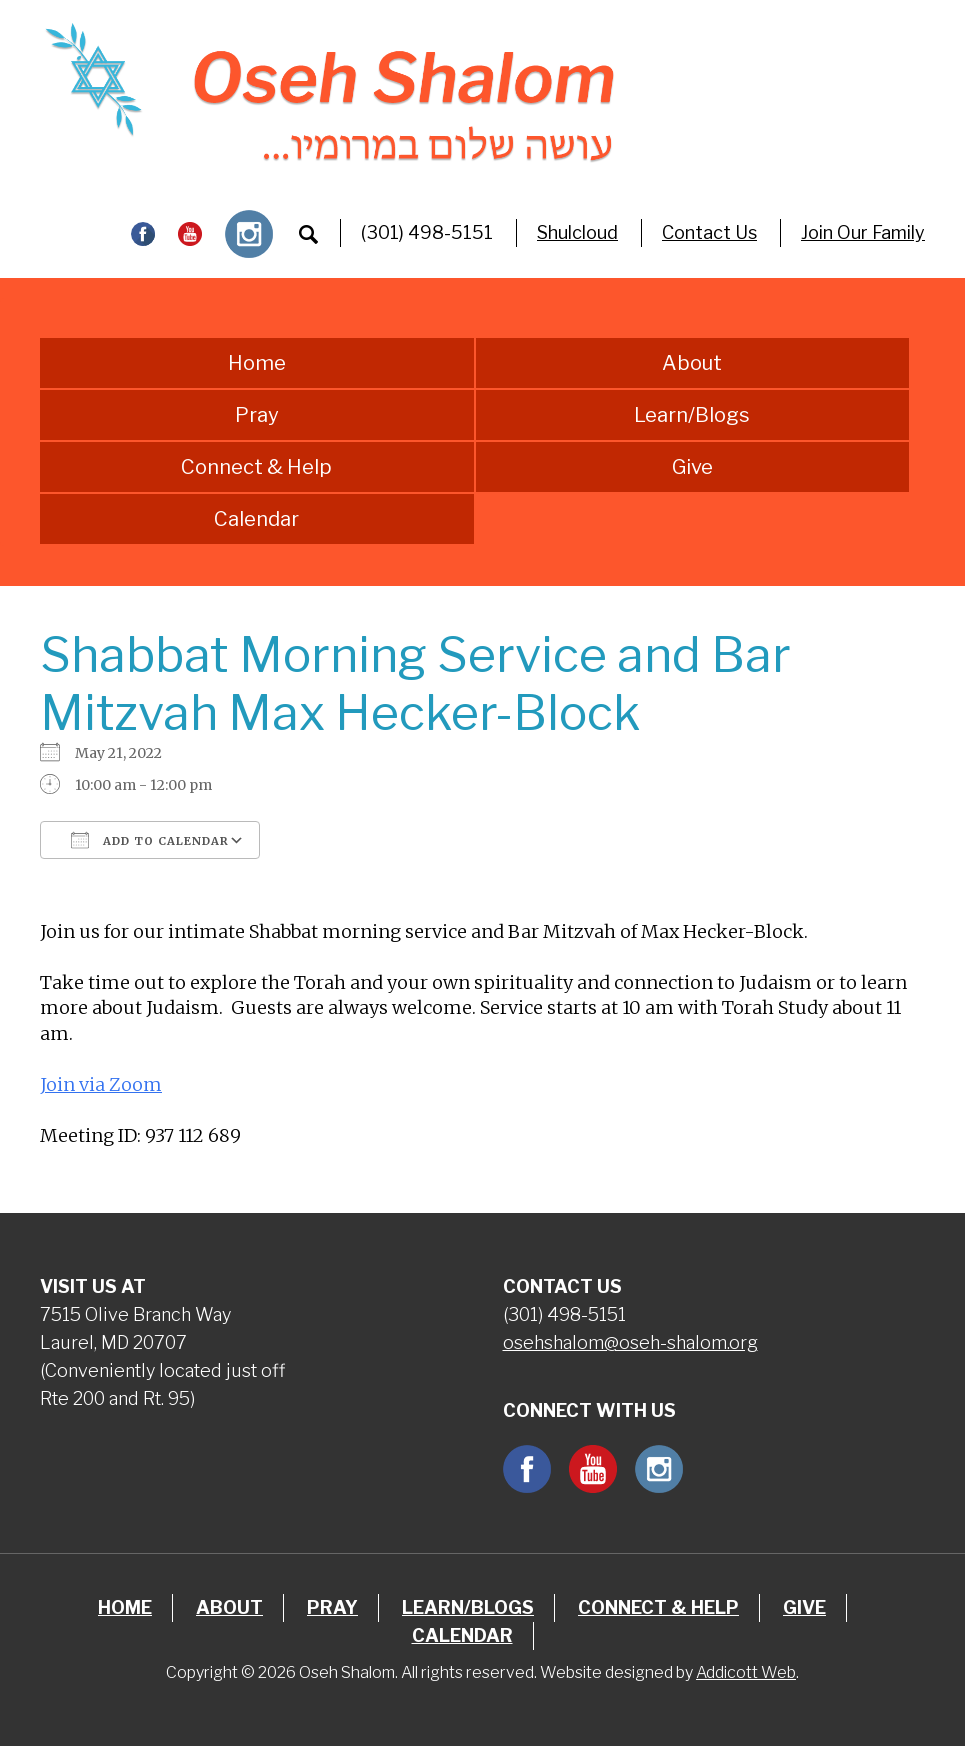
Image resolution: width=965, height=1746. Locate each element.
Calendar (256, 519)
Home (257, 363)
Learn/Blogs (692, 415)
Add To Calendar (150, 840)
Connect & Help (256, 467)
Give (692, 467)
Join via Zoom (101, 1084)
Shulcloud (577, 232)
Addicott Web (746, 1672)
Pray (257, 415)
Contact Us (709, 232)
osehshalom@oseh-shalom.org (630, 1342)
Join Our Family (863, 232)
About (692, 363)
